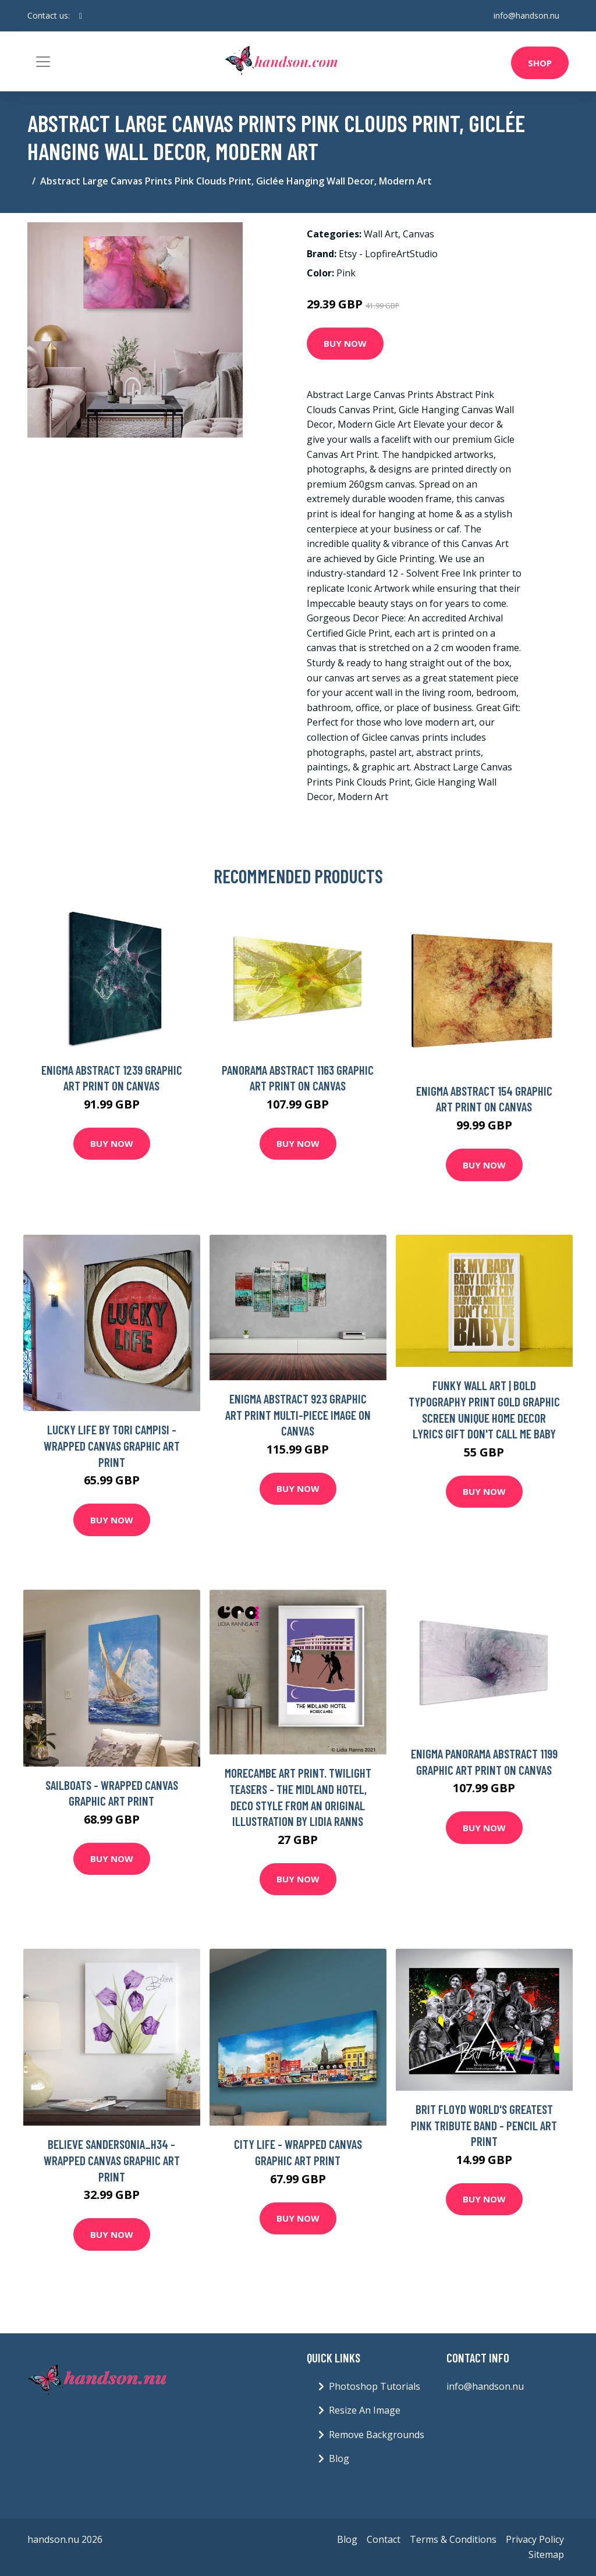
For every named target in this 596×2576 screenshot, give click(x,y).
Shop (540, 63)
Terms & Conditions (453, 2539)
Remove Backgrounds (376, 2434)
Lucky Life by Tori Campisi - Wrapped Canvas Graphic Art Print (112, 1445)
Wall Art (381, 234)
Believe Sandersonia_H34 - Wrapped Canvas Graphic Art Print (112, 2160)
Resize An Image (364, 2410)
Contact (383, 2539)
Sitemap (546, 2554)
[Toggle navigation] (43, 62)
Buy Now (345, 343)
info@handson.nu (526, 15)
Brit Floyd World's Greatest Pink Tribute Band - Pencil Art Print (484, 2125)
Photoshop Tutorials (374, 2386)
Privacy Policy (535, 2539)
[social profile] (80, 16)
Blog (339, 2458)
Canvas (418, 234)
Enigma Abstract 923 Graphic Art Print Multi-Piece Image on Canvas (298, 1414)
